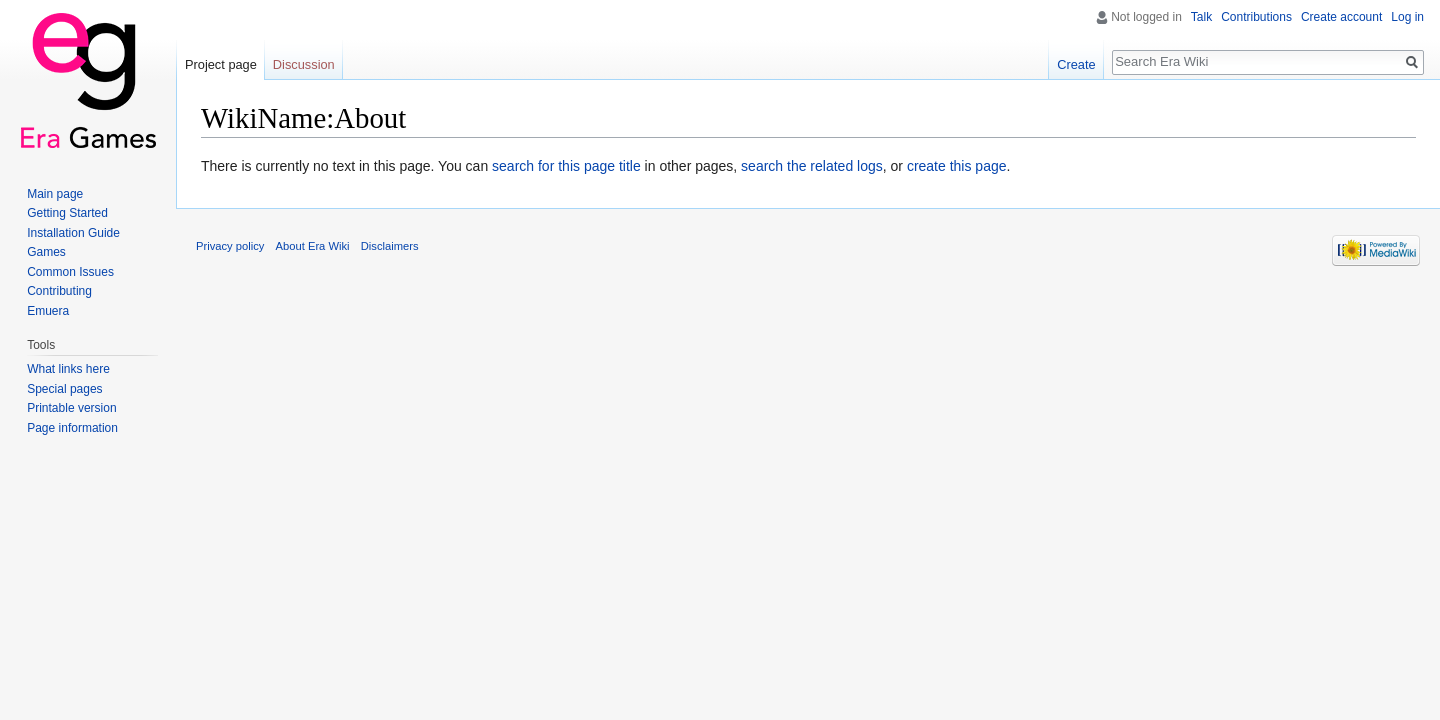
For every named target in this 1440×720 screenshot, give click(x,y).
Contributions (1256, 17)
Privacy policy (230, 246)
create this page (957, 166)
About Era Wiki (313, 246)
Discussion (304, 64)
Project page (221, 64)
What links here (68, 369)
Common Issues (70, 272)
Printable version (71, 408)
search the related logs (812, 166)
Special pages (64, 389)
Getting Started (67, 213)
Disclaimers (390, 246)
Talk (1201, 17)
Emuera (48, 311)
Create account (1341, 17)
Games (46, 252)
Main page (55, 194)
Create (1076, 64)
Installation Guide (73, 233)
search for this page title (566, 166)
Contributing (59, 291)
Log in (1407, 17)
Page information (72, 428)
